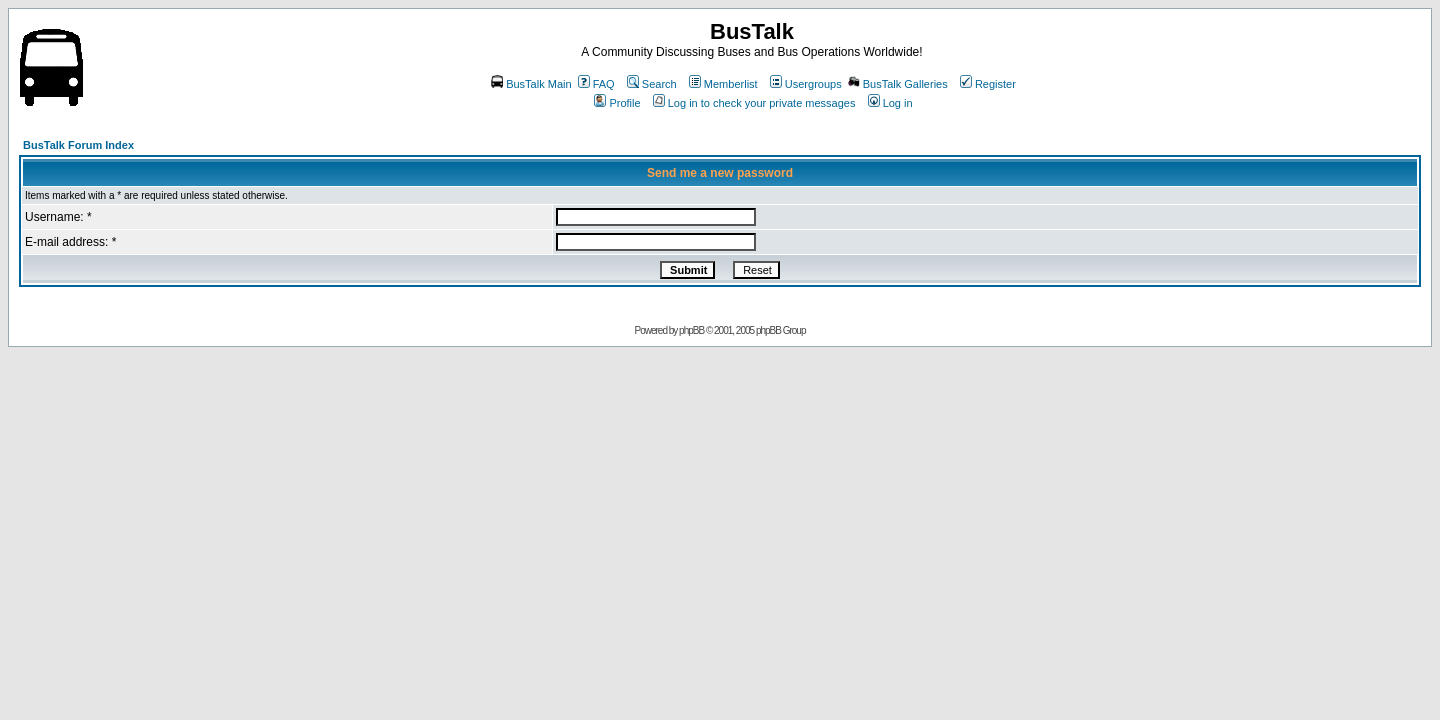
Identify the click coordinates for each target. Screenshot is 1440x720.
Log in (890, 103)
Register (988, 84)
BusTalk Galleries (898, 84)
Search (652, 84)
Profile (617, 103)
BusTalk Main (531, 84)
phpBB (691, 330)
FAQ (596, 84)
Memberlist (723, 84)
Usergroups (806, 84)
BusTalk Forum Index (78, 145)
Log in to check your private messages (754, 103)
